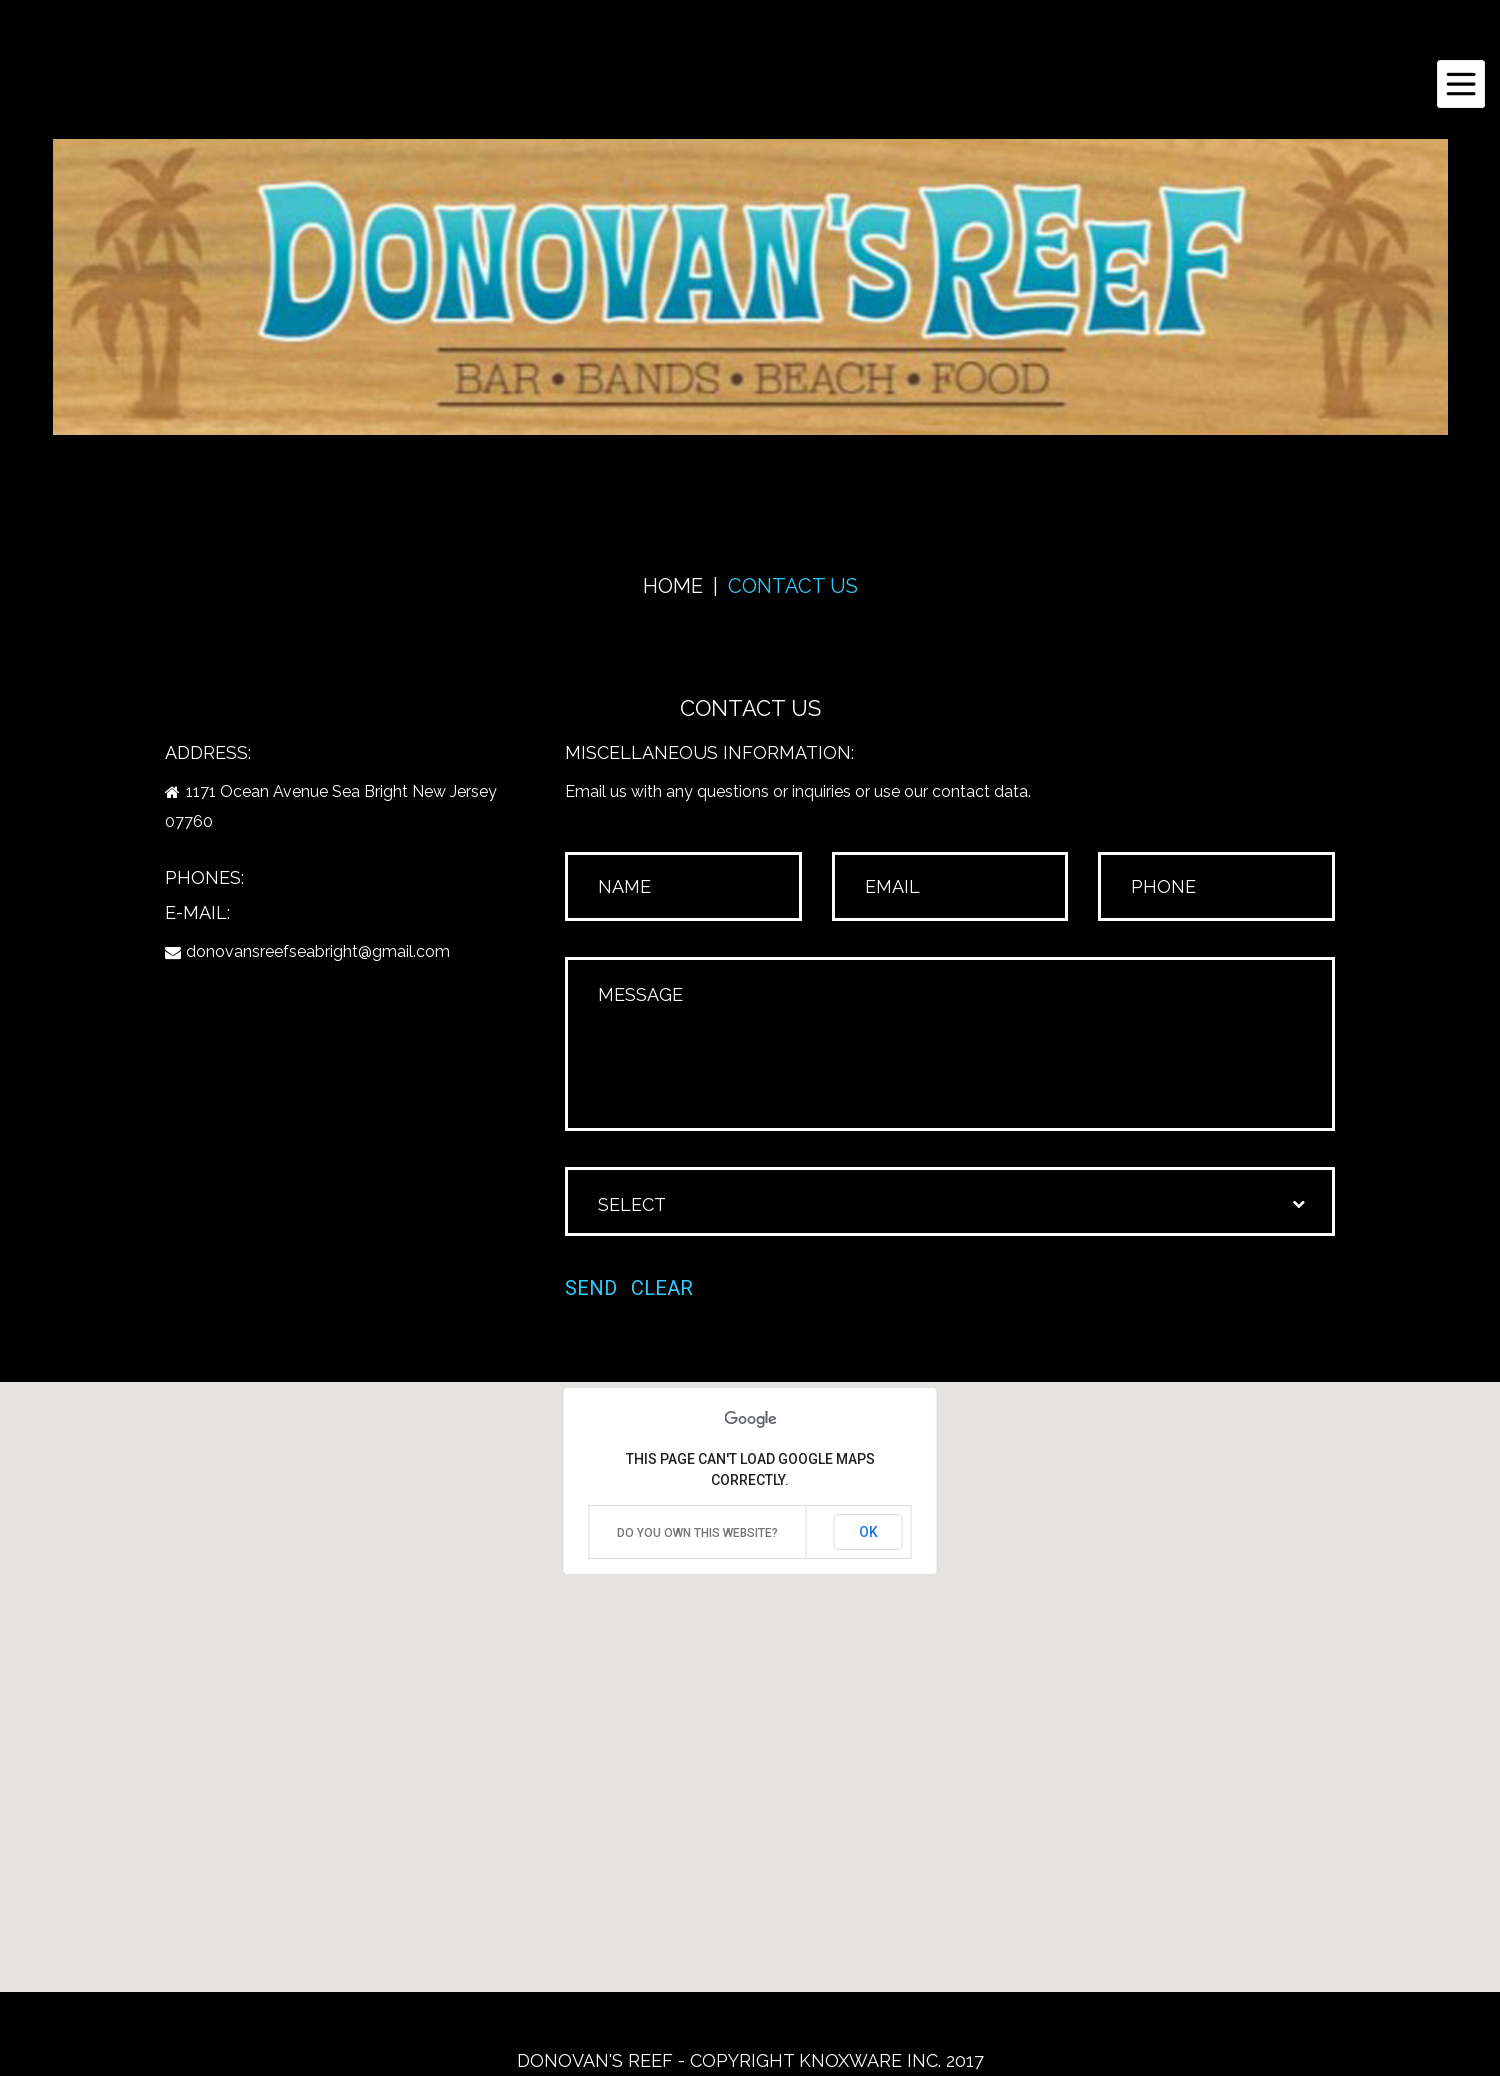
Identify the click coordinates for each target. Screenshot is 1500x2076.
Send (591, 1288)
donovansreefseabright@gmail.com (318, 951)
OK (868, 1532)
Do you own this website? (697, 1533)
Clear (662, 1288)
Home (673, 586)
